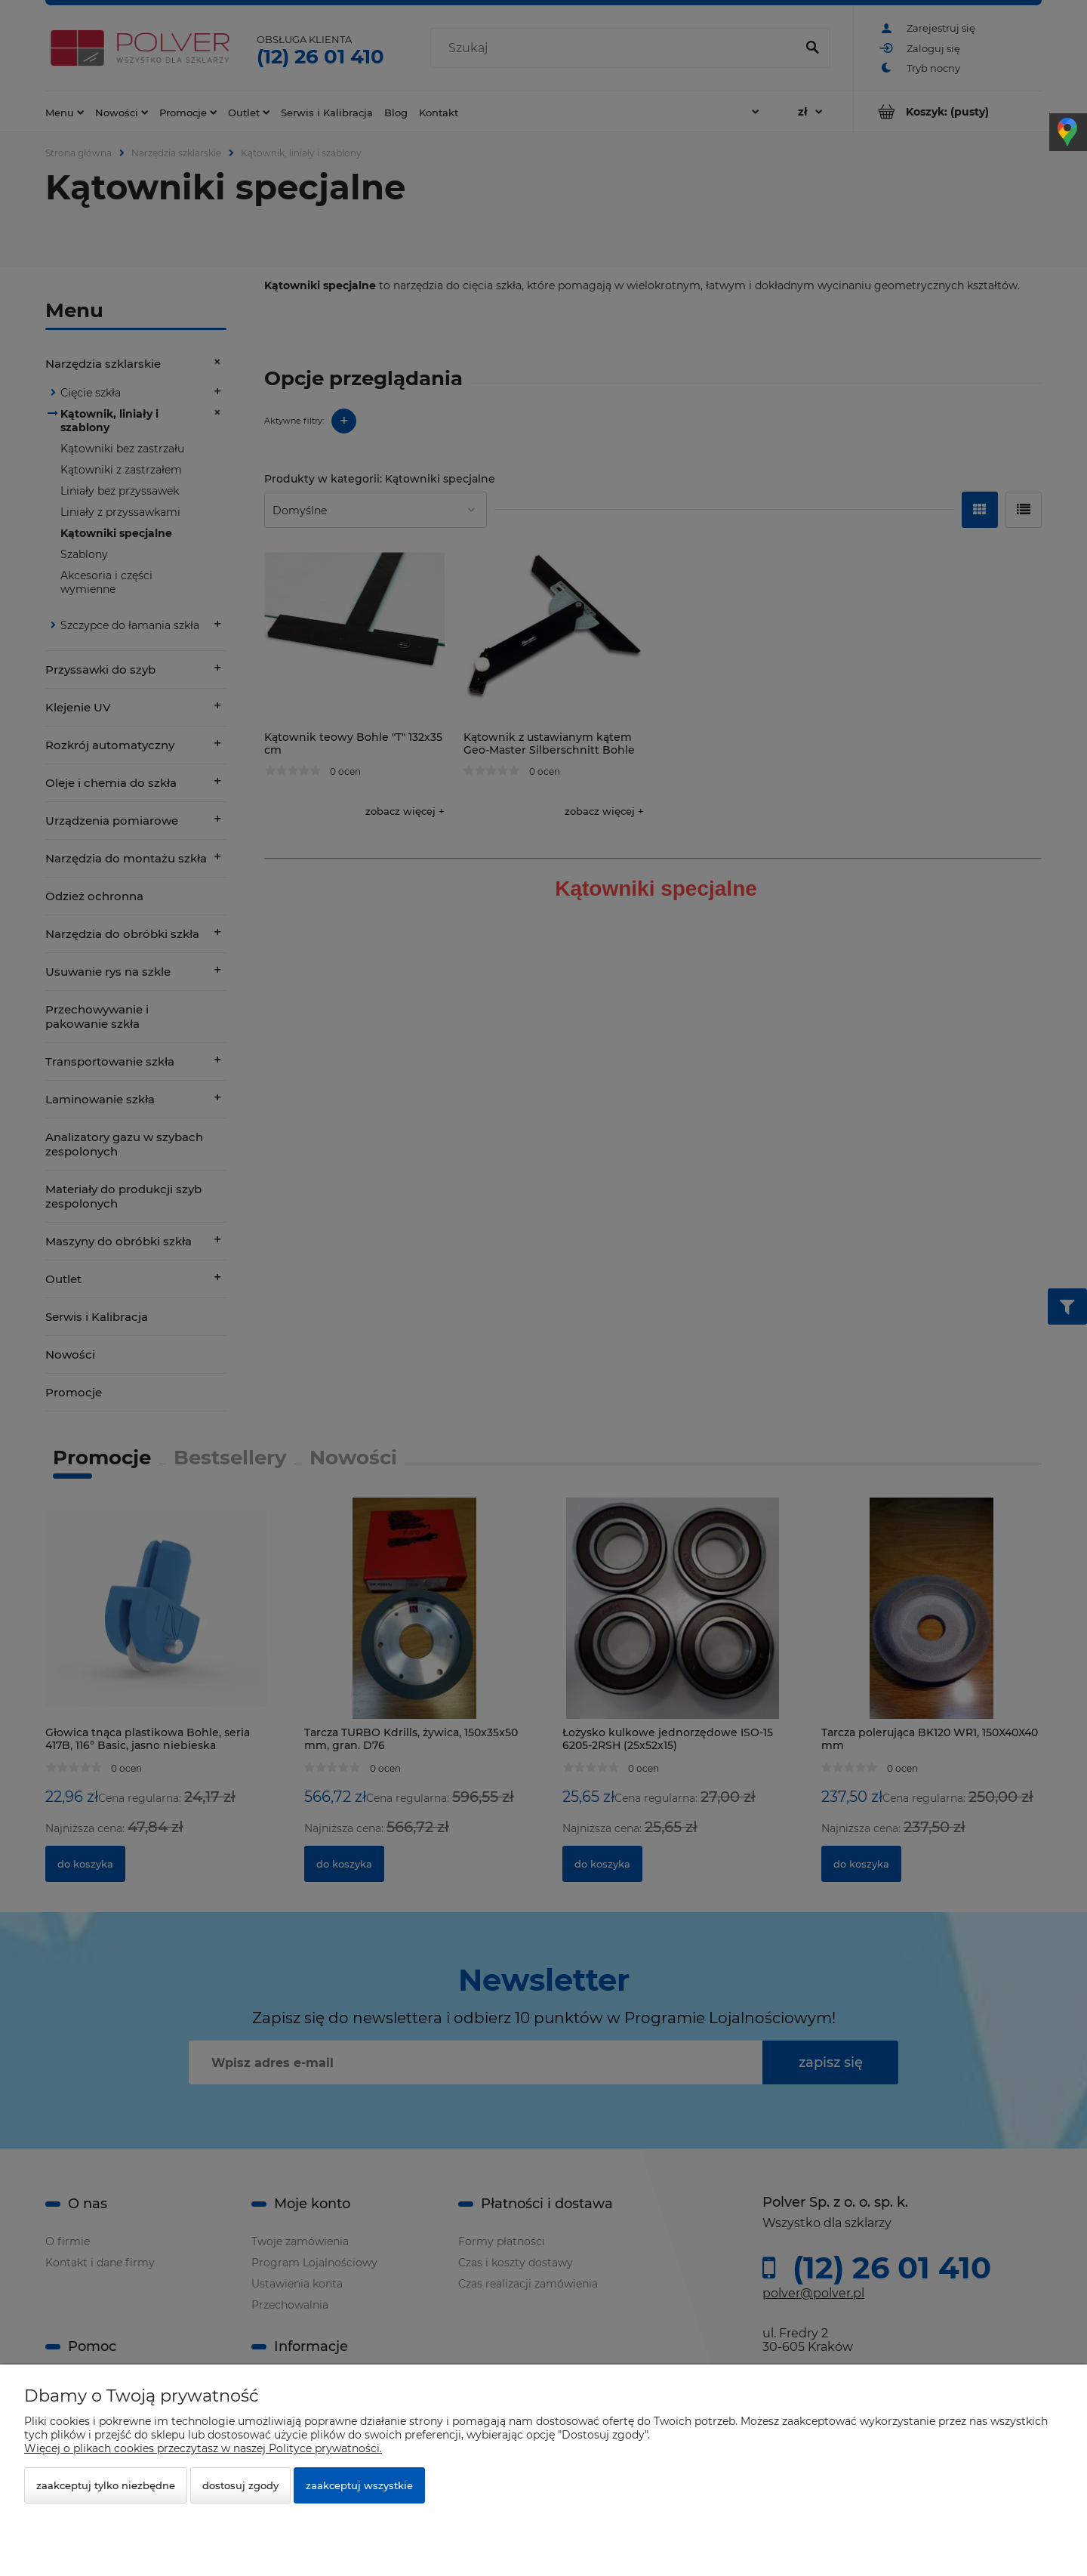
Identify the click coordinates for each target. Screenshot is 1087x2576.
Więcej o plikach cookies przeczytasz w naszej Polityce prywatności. (203, 2448)
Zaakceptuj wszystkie (359, 2485)
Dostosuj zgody (240, 2485)
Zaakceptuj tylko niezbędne (105, 2485)
